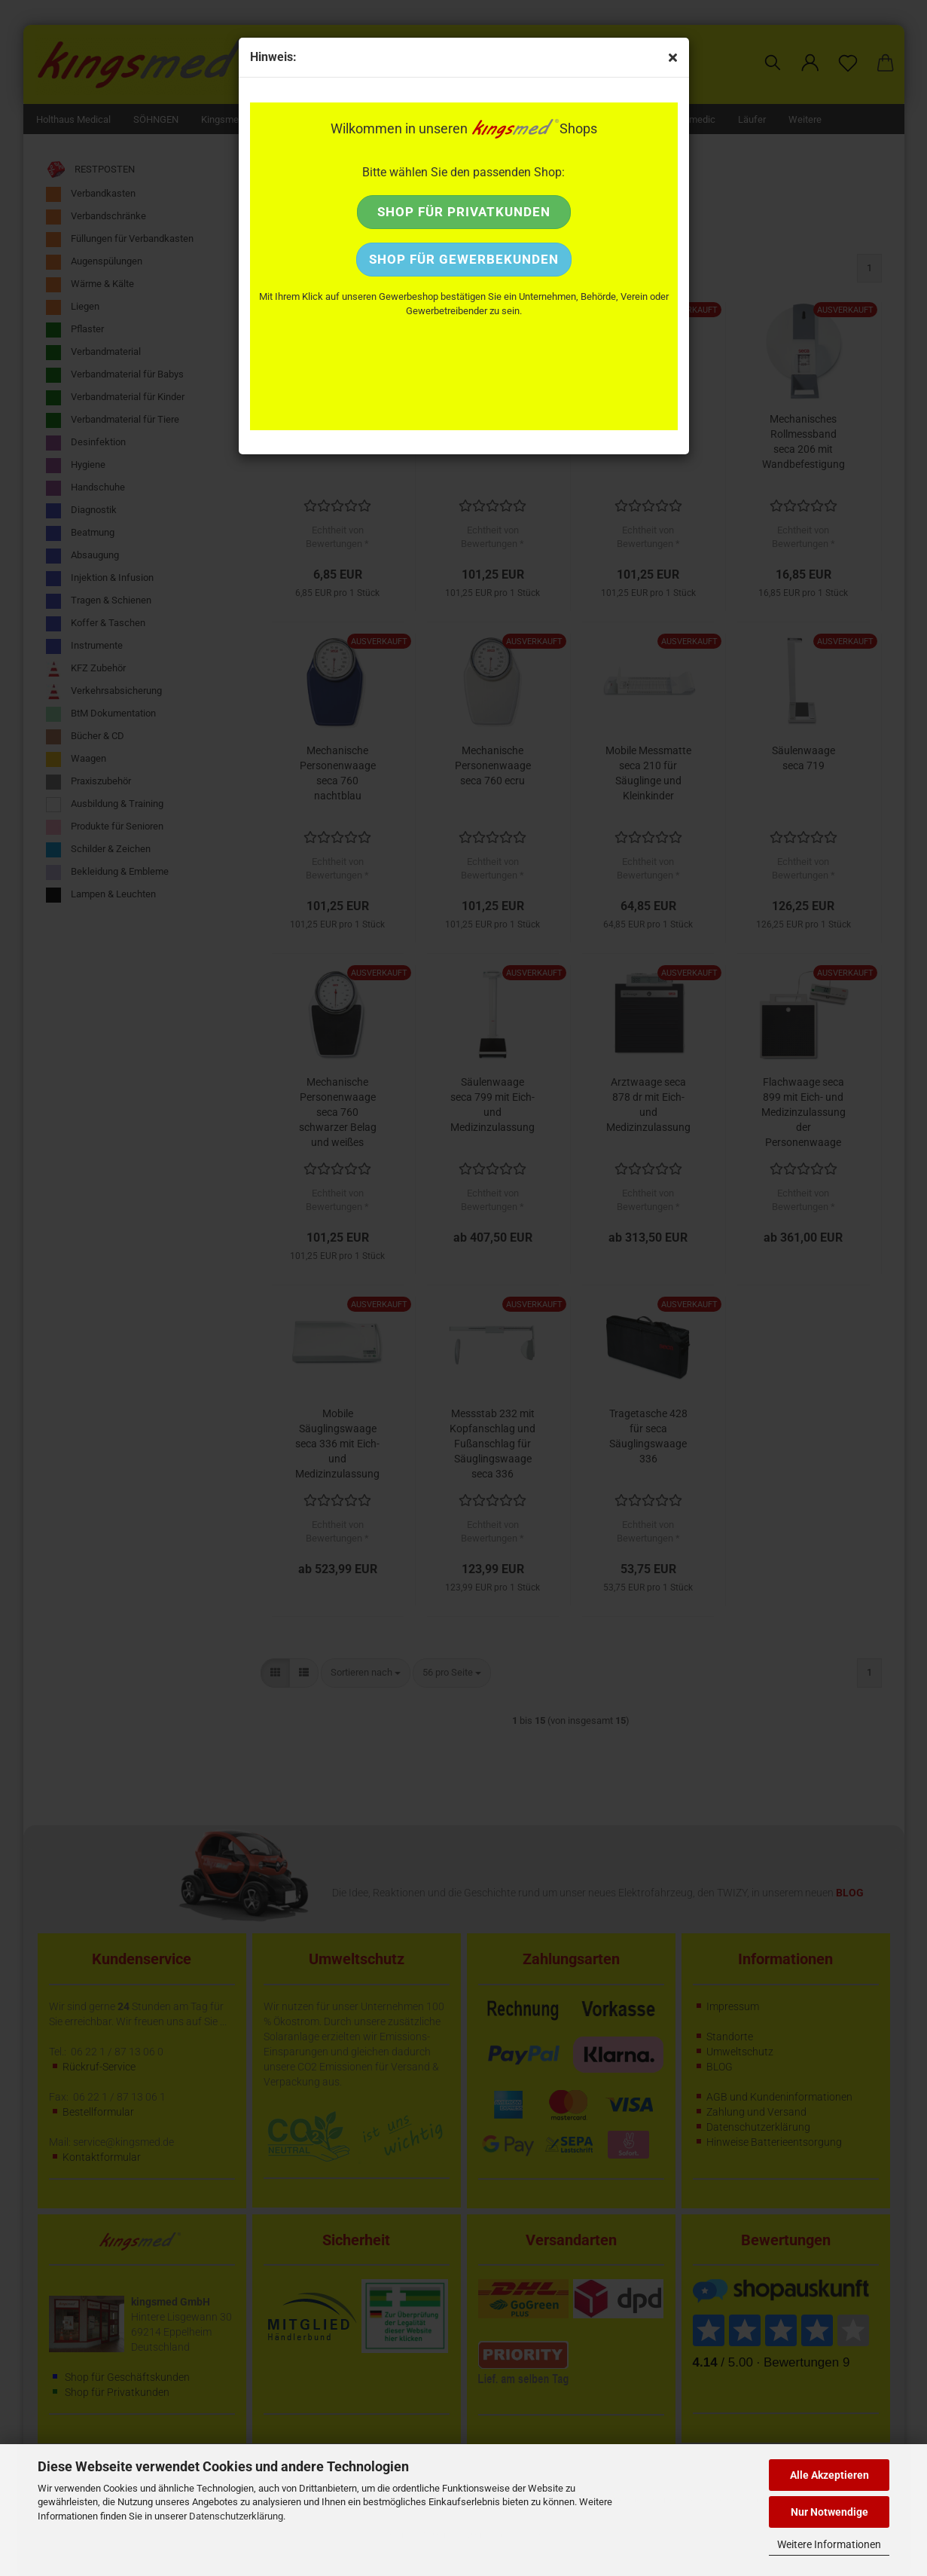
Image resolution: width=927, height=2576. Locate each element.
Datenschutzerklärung (236, 2516)
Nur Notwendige (829, 2512)
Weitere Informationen (829, 2544)
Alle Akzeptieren (829, 2475)
